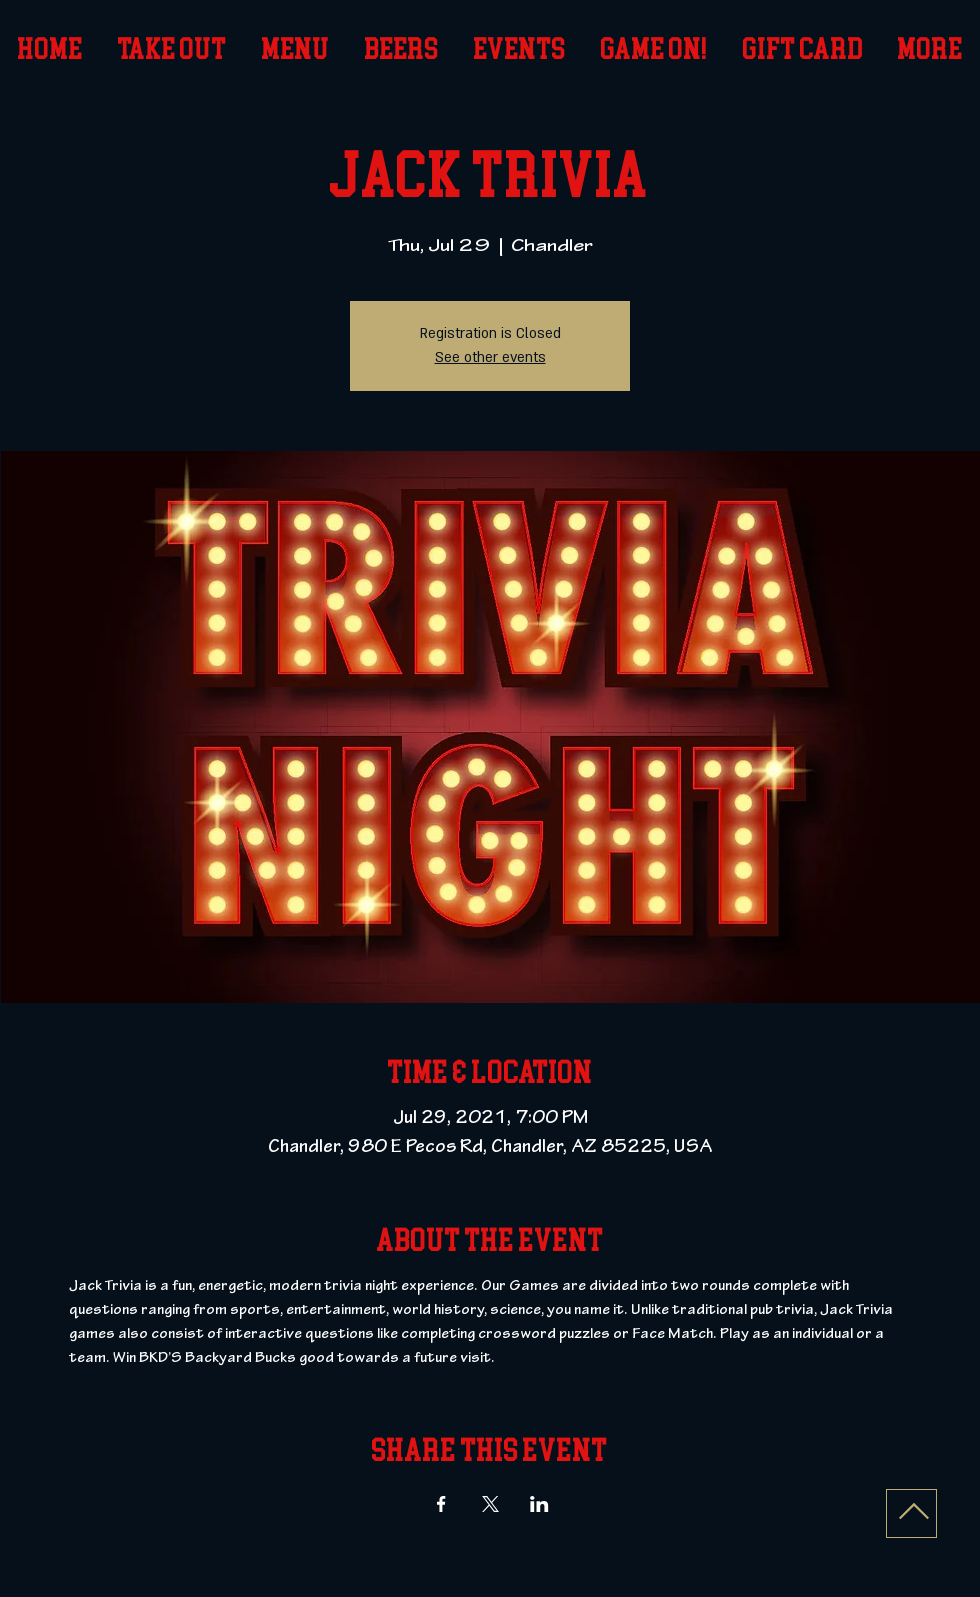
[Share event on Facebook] (441, 1504)
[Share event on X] (490, 1504)
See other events (490, 357)
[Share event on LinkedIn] (539, 1504)
